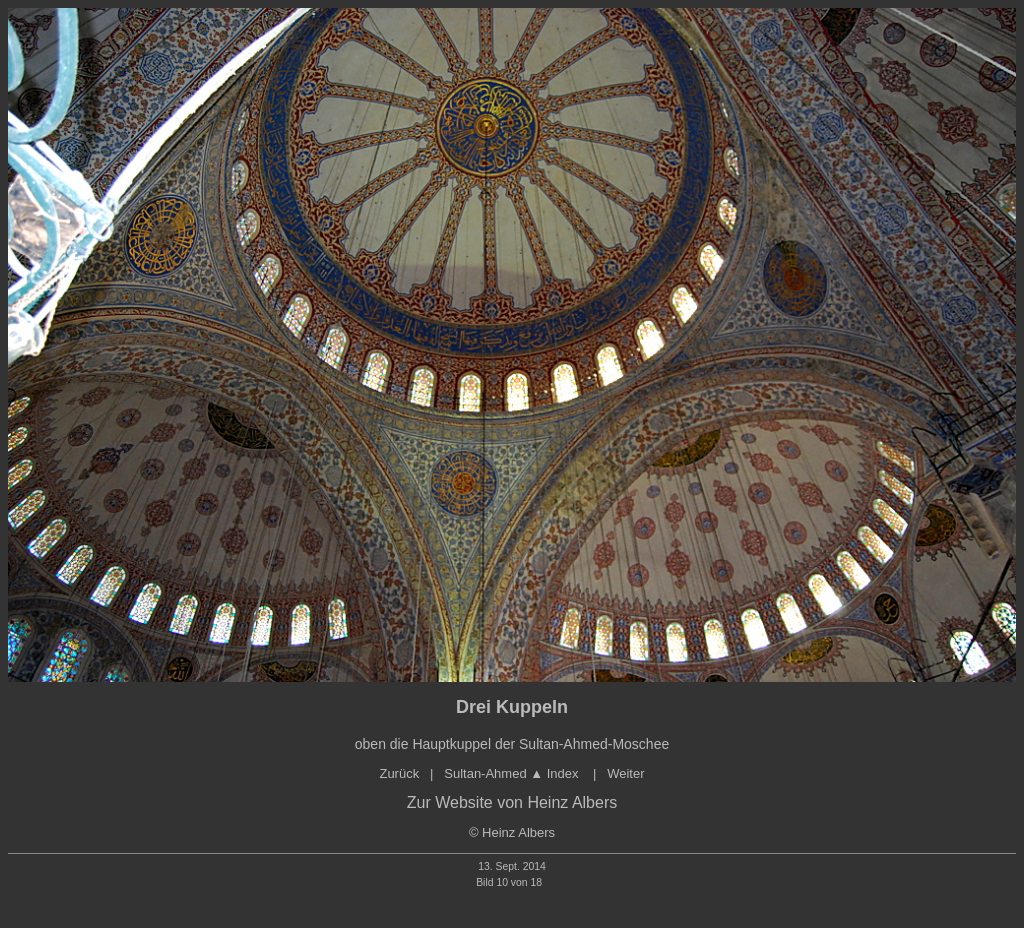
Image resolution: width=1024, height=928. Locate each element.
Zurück (399, 773)
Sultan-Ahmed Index (513, 773)
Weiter (625, 773)
